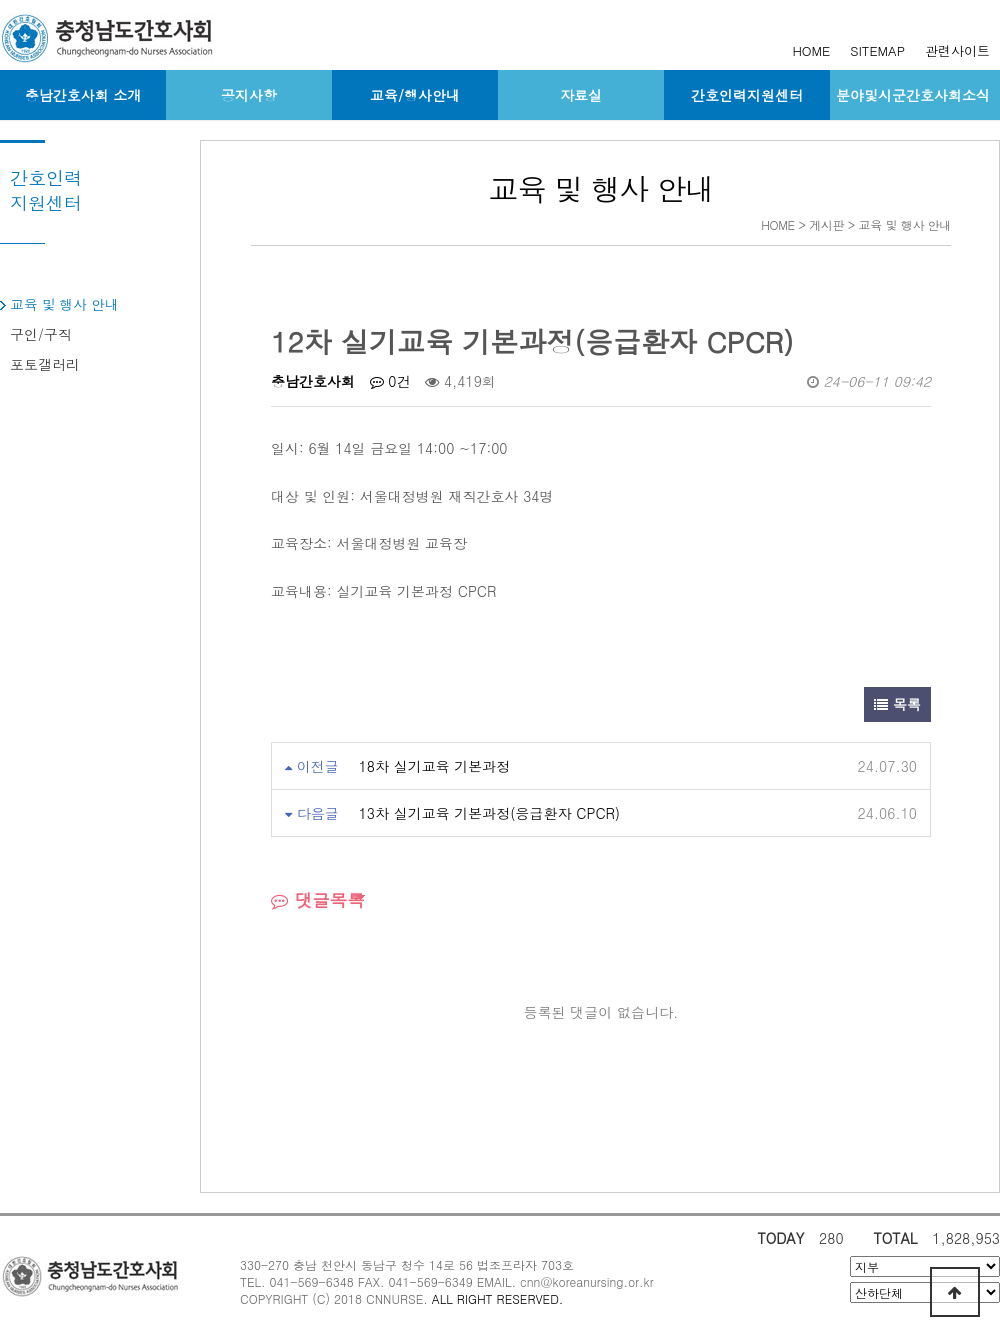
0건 (390, 381)
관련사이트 (957, 50)
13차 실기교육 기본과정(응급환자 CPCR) (489, 813)
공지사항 (249, 95)
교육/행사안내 (415, 95)
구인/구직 (41, 334)
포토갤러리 (45, 364)
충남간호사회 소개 (83, 95)
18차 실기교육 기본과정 (435, 766)
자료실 (581, 95)
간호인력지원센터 (747, 95)
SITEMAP (877, 50)
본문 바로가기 (0, 0)
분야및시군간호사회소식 (913, 95)
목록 (897, 704)
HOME (811, 50)
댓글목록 (318, 899)
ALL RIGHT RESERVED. (498, 1298)
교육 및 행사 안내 (64, 304)
